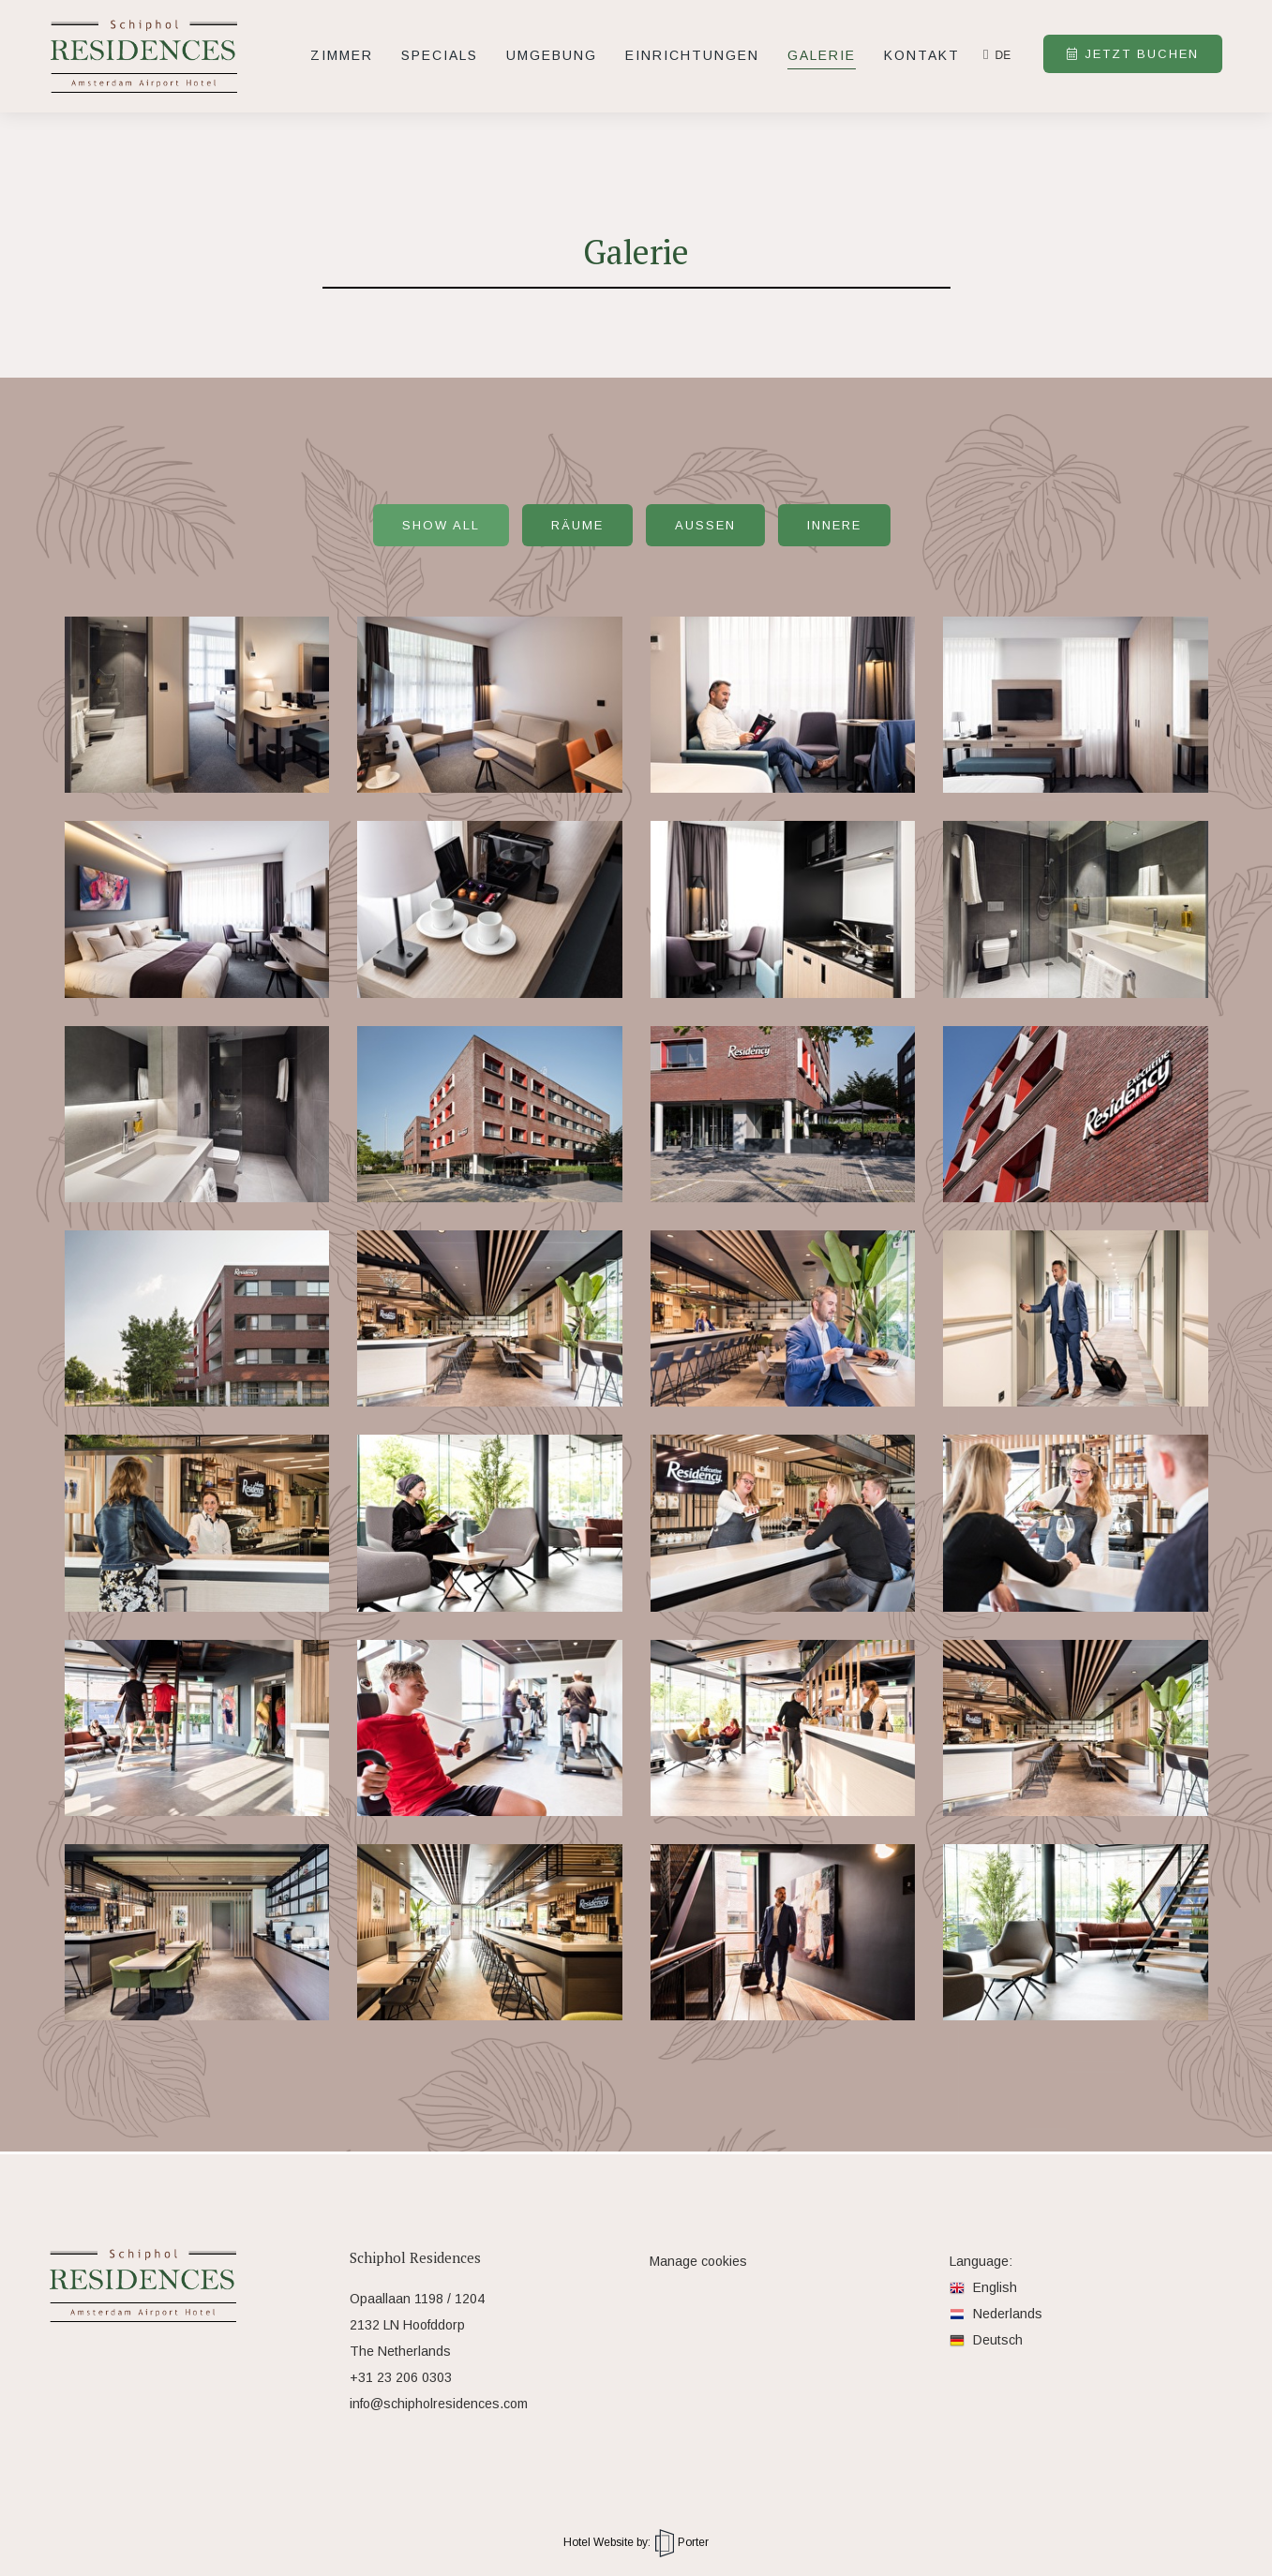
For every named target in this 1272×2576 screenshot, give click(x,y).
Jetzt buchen (1133, 54)
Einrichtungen (692, 55)
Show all (441, 525)
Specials (439, 55)
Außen (705, 525)
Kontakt (922, 55)
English (983, 2287)
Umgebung (551, 55)
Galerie (821, 55)
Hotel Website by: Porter (636, 2542)
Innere (834, 525)
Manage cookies (698, 2261)
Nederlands (996, 2313)
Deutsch (986, 2339)
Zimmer (341, 55)
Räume (577, 525)
